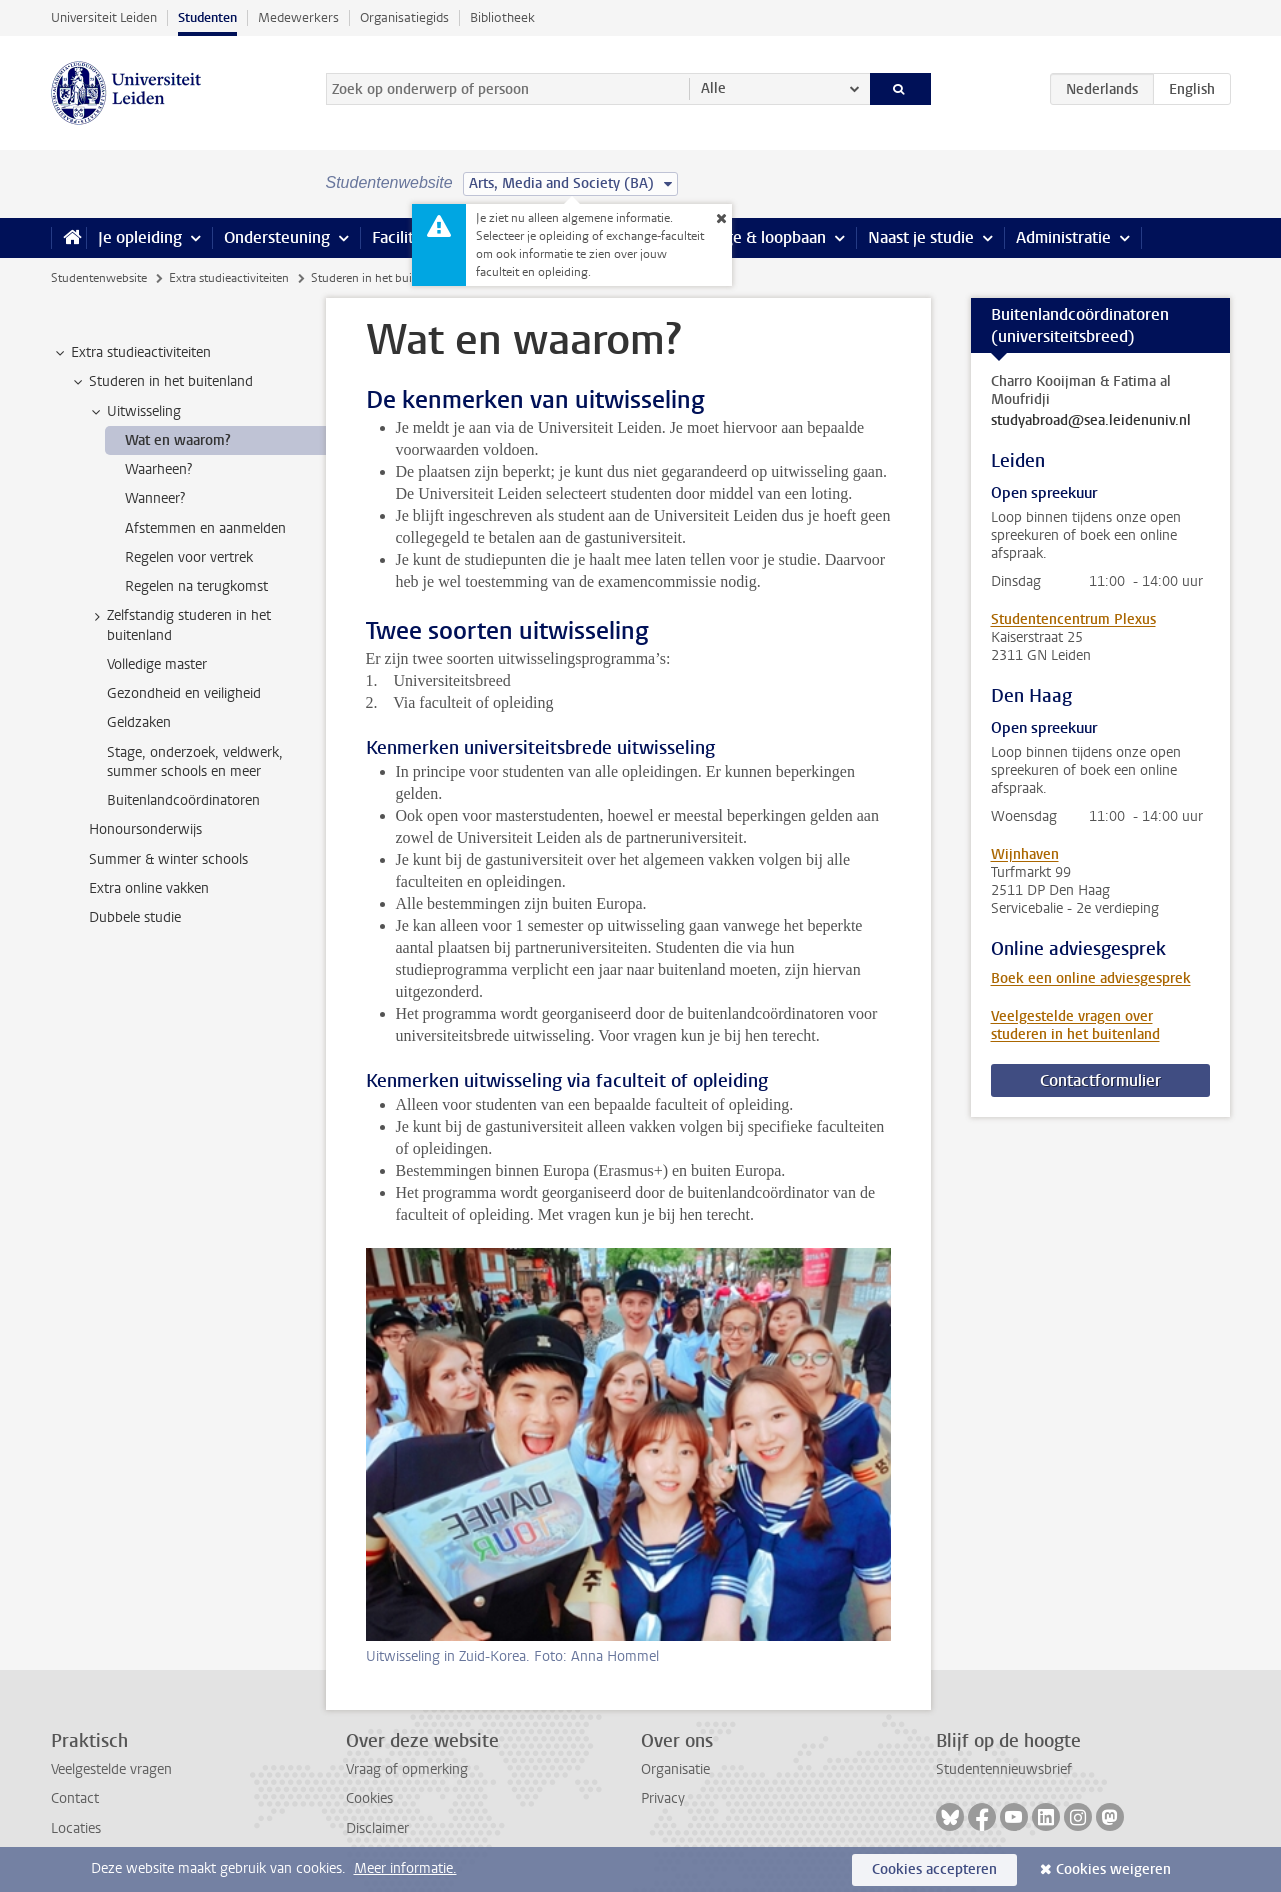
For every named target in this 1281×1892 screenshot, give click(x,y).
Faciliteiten (411, 237)
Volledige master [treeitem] (157, 664)
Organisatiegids (404, 17)
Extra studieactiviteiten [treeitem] (131, 353)
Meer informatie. (405, 1868)
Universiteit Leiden (104, 17)
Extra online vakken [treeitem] (149, 888)
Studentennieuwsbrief (1004, 1769)
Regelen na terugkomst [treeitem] (196, 586)
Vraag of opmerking (407, 1769)
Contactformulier (1100, 1080)
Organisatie (675, 1769)
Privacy (663, 1798)
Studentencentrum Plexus (1073, 619)
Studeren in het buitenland (381, 278)
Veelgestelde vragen (111, 1769)
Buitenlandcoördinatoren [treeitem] (183, 800)
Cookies (369, 1798)
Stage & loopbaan (763, 237)
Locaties (76, 1828)
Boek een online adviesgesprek (1091, 978)
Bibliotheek (502, 17)
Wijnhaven (1025, 854)
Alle (713, 88)
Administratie (1063, 237)
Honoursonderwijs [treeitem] (145, 829)
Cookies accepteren (934, 1869)
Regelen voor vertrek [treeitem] (189, 557)
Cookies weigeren (1113, 1869)
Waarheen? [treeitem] (158, 469)
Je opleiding (140, 237)
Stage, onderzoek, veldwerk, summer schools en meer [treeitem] (195, 762)
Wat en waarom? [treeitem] (178, 440)
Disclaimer (377, 1828)
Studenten (207, 17)
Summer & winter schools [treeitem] (168, 859)
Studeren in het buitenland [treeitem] (161, 382)
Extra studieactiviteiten (229, 278)
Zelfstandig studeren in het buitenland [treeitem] (179, 625)
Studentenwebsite (99, 278)
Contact (75, 1798)
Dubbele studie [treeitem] (135, 917)
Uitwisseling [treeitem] (134, 412)
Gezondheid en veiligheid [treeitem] (184, 693)
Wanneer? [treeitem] (155, 498)
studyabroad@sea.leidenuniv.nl (1091, 421)
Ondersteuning (277, 237)
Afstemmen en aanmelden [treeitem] (205, 528)
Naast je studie (921, 237)
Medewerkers (298, 17)
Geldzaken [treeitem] (139, 722)
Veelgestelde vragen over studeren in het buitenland (1075, 1025)
